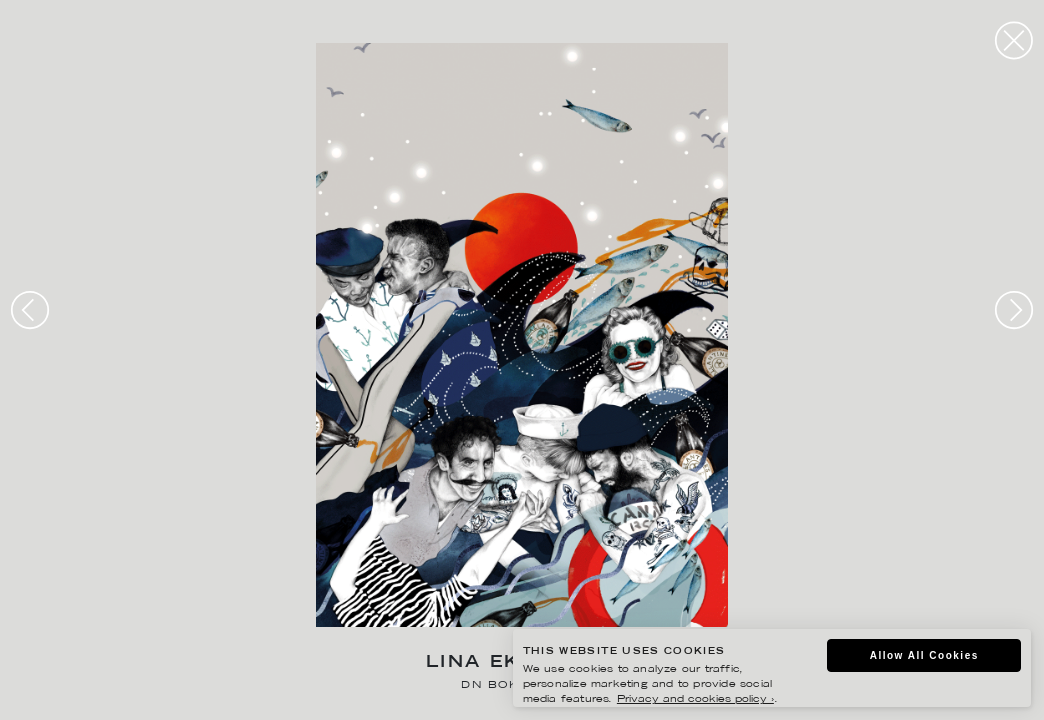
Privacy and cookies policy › (695, 699)
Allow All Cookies (924, 655)
